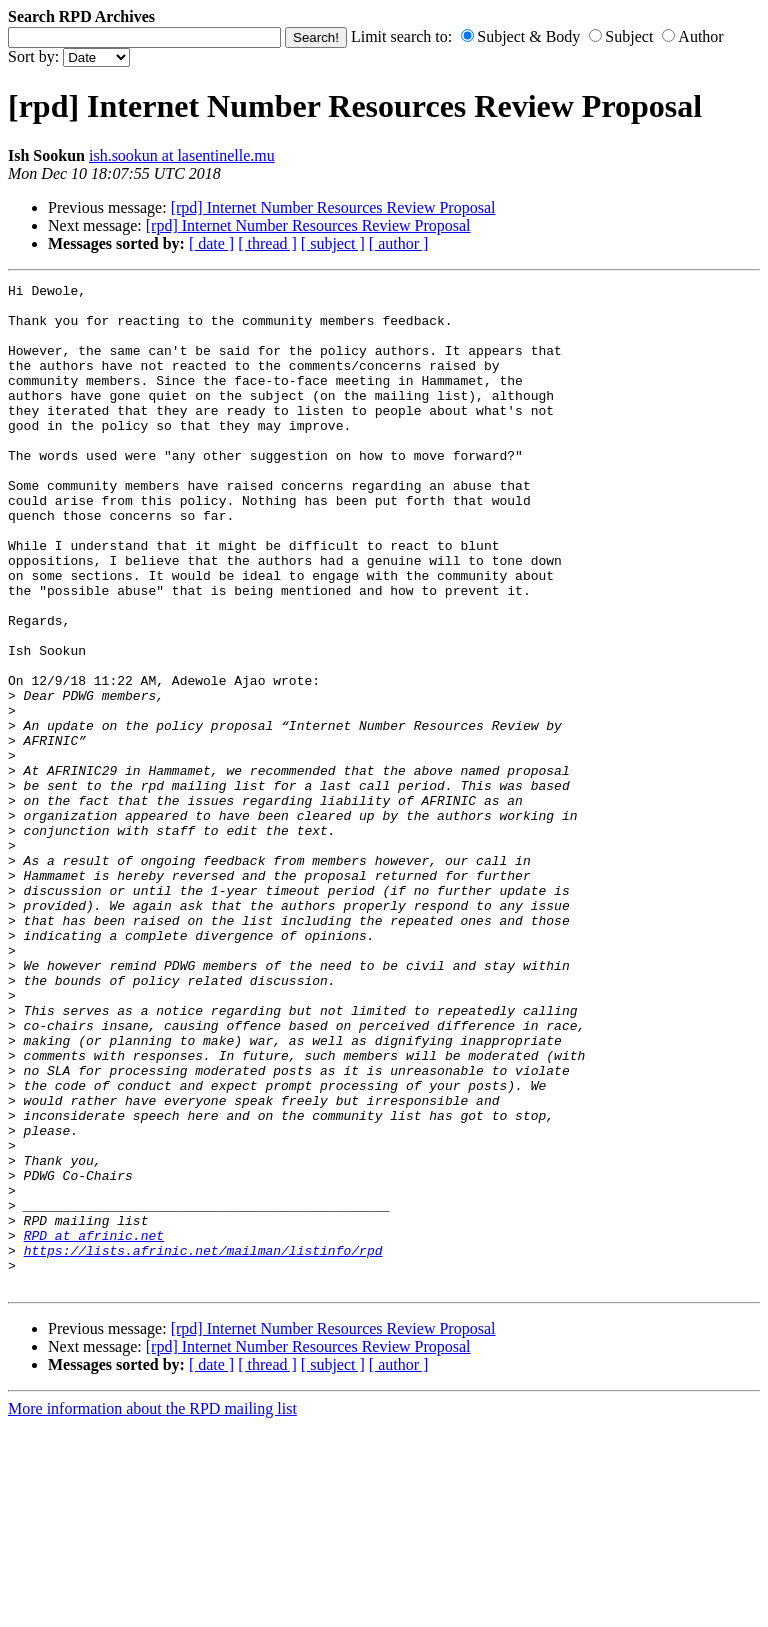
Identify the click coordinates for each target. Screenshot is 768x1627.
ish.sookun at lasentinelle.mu (182, 155)
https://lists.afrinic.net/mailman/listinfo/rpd (203, 1445)
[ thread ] (267, 243)
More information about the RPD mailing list (152, 1609)
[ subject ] (333, 243)
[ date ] (211, 243)
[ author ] (399, 243)
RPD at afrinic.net (94, 1427)
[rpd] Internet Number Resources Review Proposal (333, 207)
